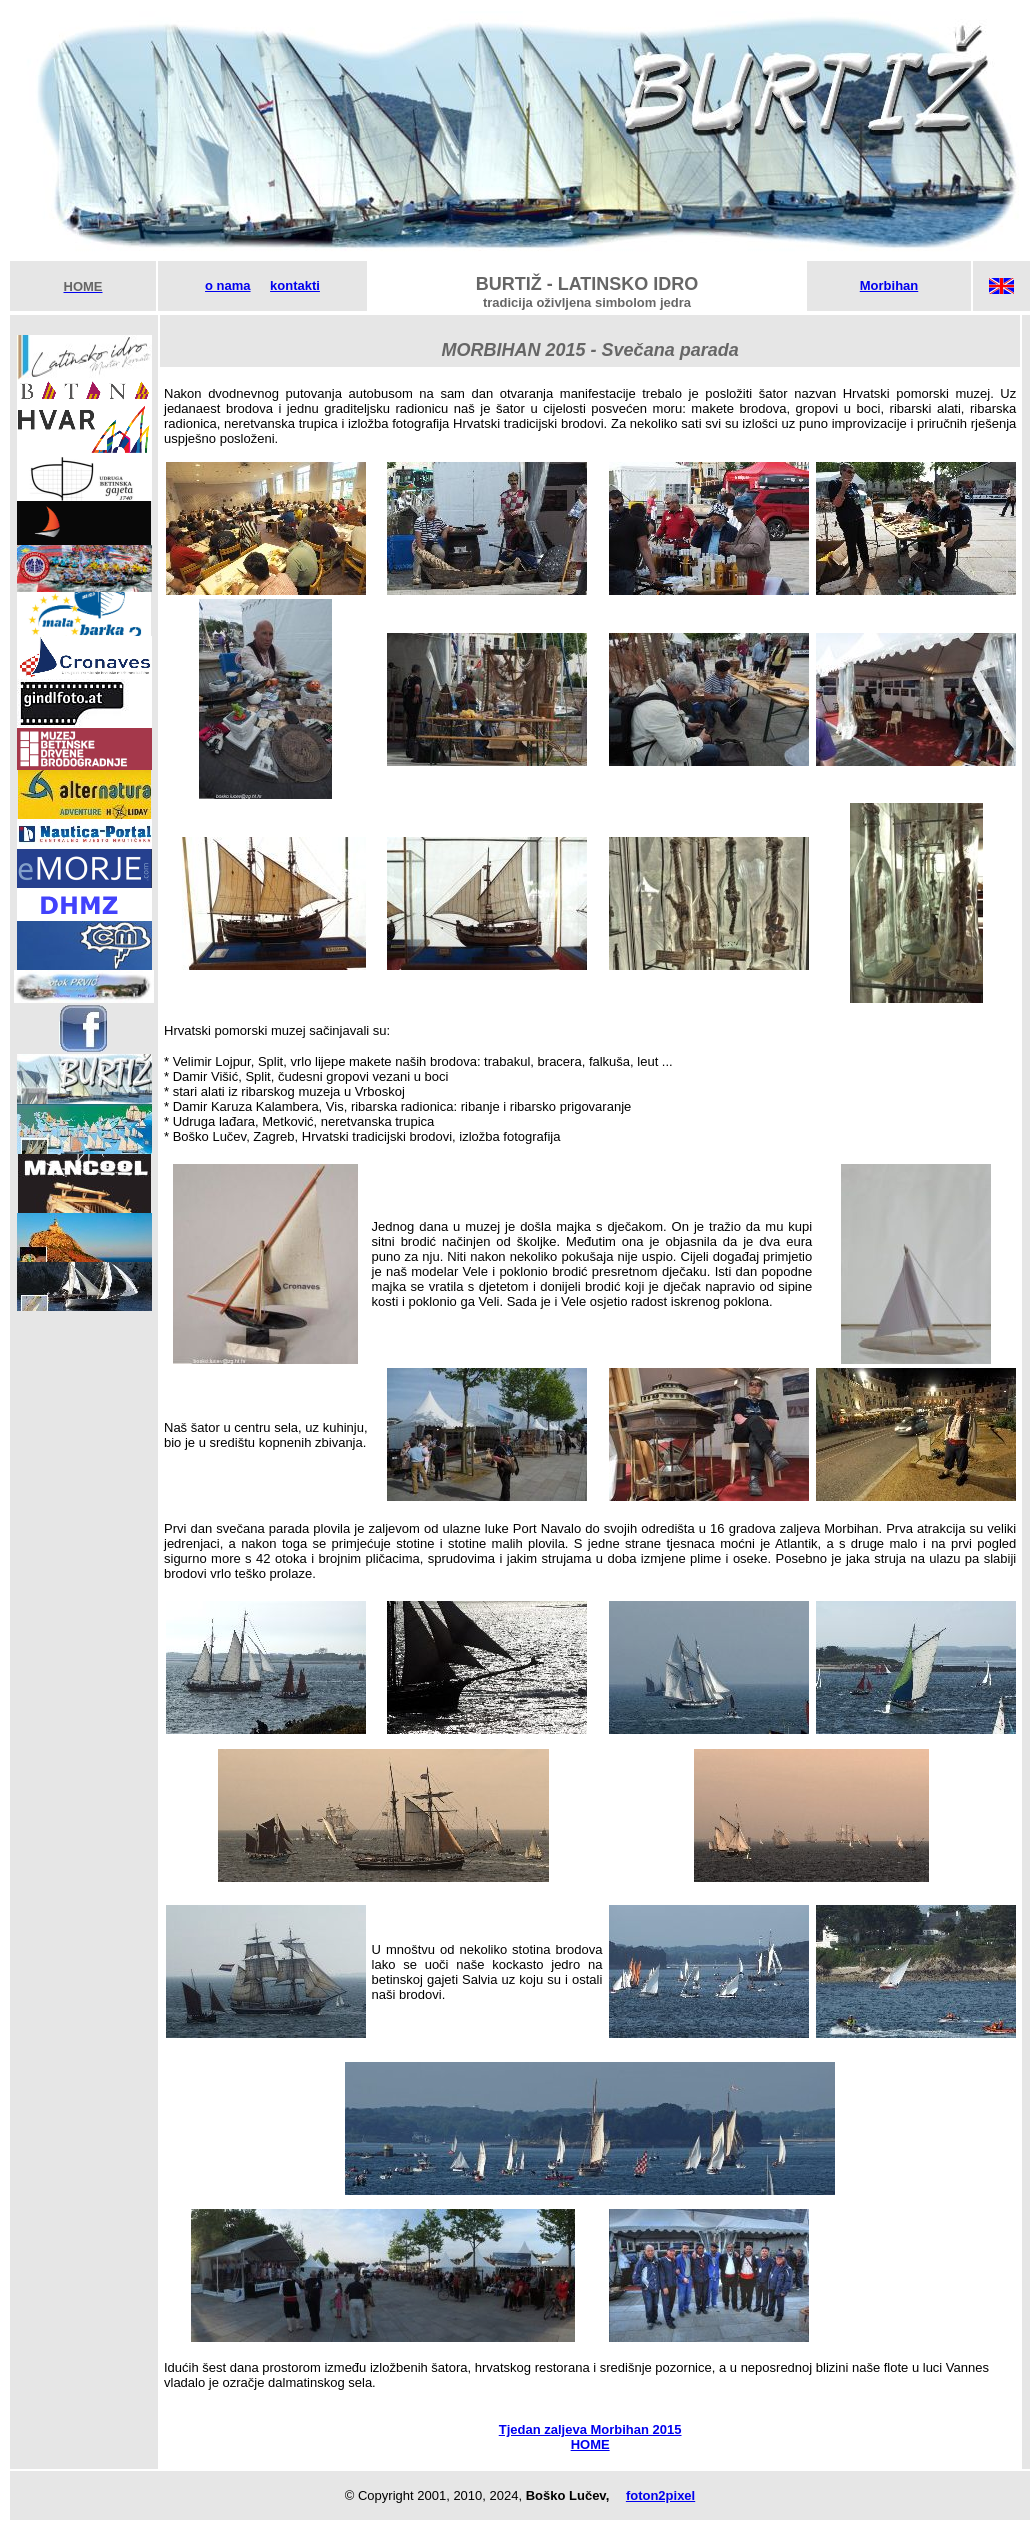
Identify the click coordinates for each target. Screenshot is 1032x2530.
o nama (228, 285)
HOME (590, 2444)
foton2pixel (660, 2495)
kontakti (295, 285)
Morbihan (889, 285)
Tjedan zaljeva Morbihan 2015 (590, 2429)
